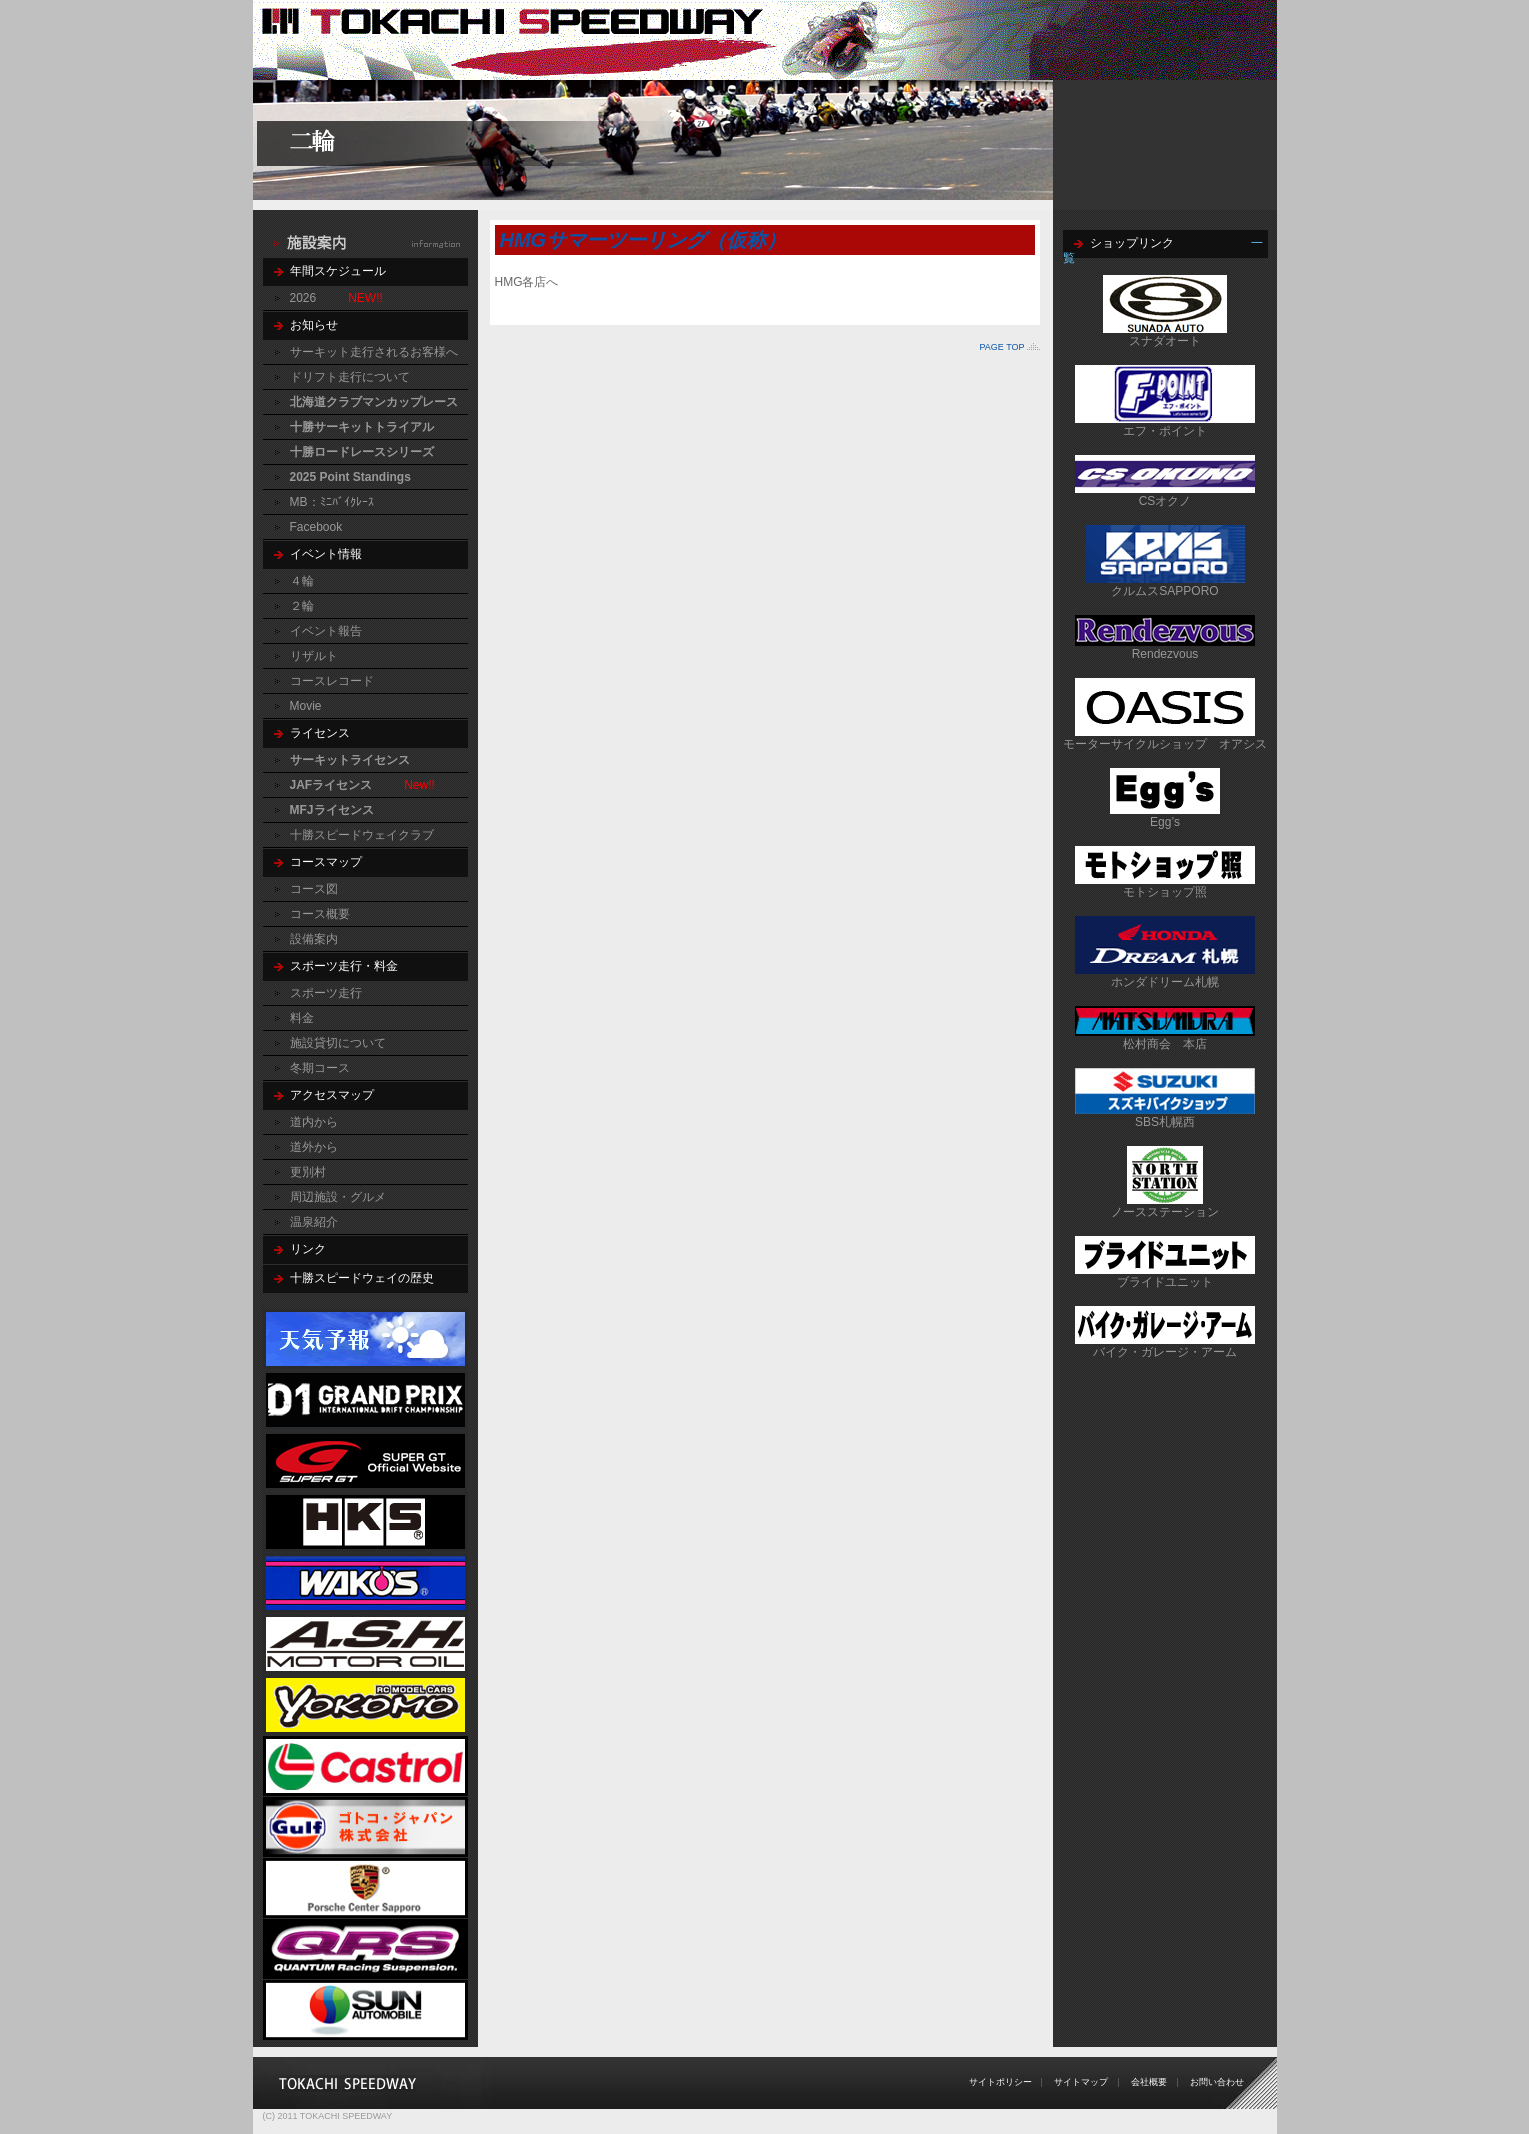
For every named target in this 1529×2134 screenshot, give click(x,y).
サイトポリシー (1000, 2082)
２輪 (302, 606)
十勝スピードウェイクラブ (362, 835)
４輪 (302, 581)
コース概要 (320, 914)
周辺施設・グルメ (338, 1197)
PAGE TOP (1001, 347)
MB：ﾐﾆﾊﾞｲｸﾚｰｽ (332, 502)
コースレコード (332, 681)
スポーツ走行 (326, 993)
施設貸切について (338, 1043)
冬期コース (320, 1068)
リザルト (314, 656)
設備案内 (314, 939)
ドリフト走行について (350, 377)
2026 (303, 298)
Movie (306, 706)
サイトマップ (1081, 2082)
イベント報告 (326, 631)
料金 (302, 1018)
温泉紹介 (314, 1222)
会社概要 (1149, 2082)
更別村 (308, 1172)
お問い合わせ (1217, 2082)
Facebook (316, 527)
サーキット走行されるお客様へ (374, 352)
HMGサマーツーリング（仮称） (643, 240)
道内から (314, 1122)
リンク (308, 1249)
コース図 (314, 889)
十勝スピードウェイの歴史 (362, 1278)
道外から (314, 1147)
